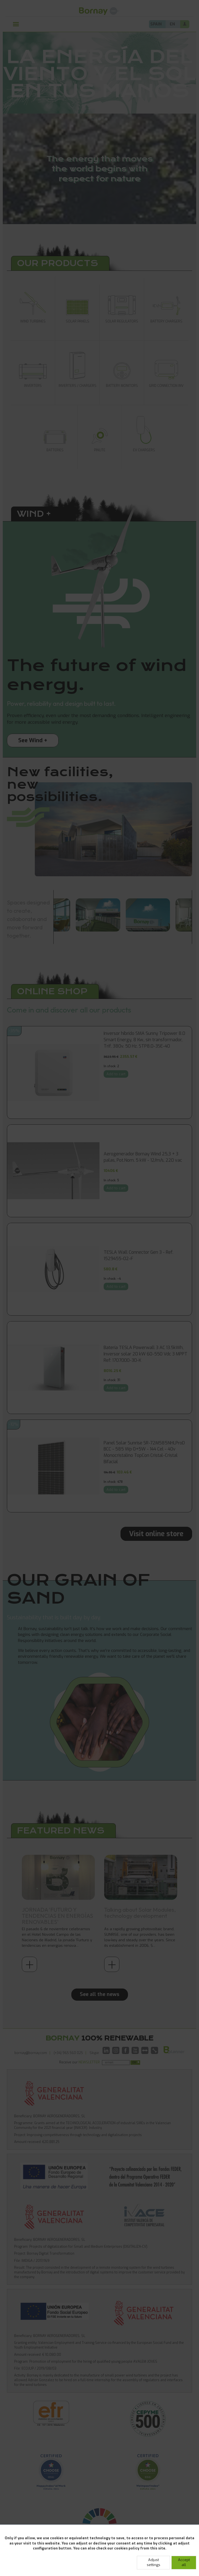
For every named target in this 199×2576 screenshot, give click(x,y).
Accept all (184, 2562)
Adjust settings (153, 2562)
